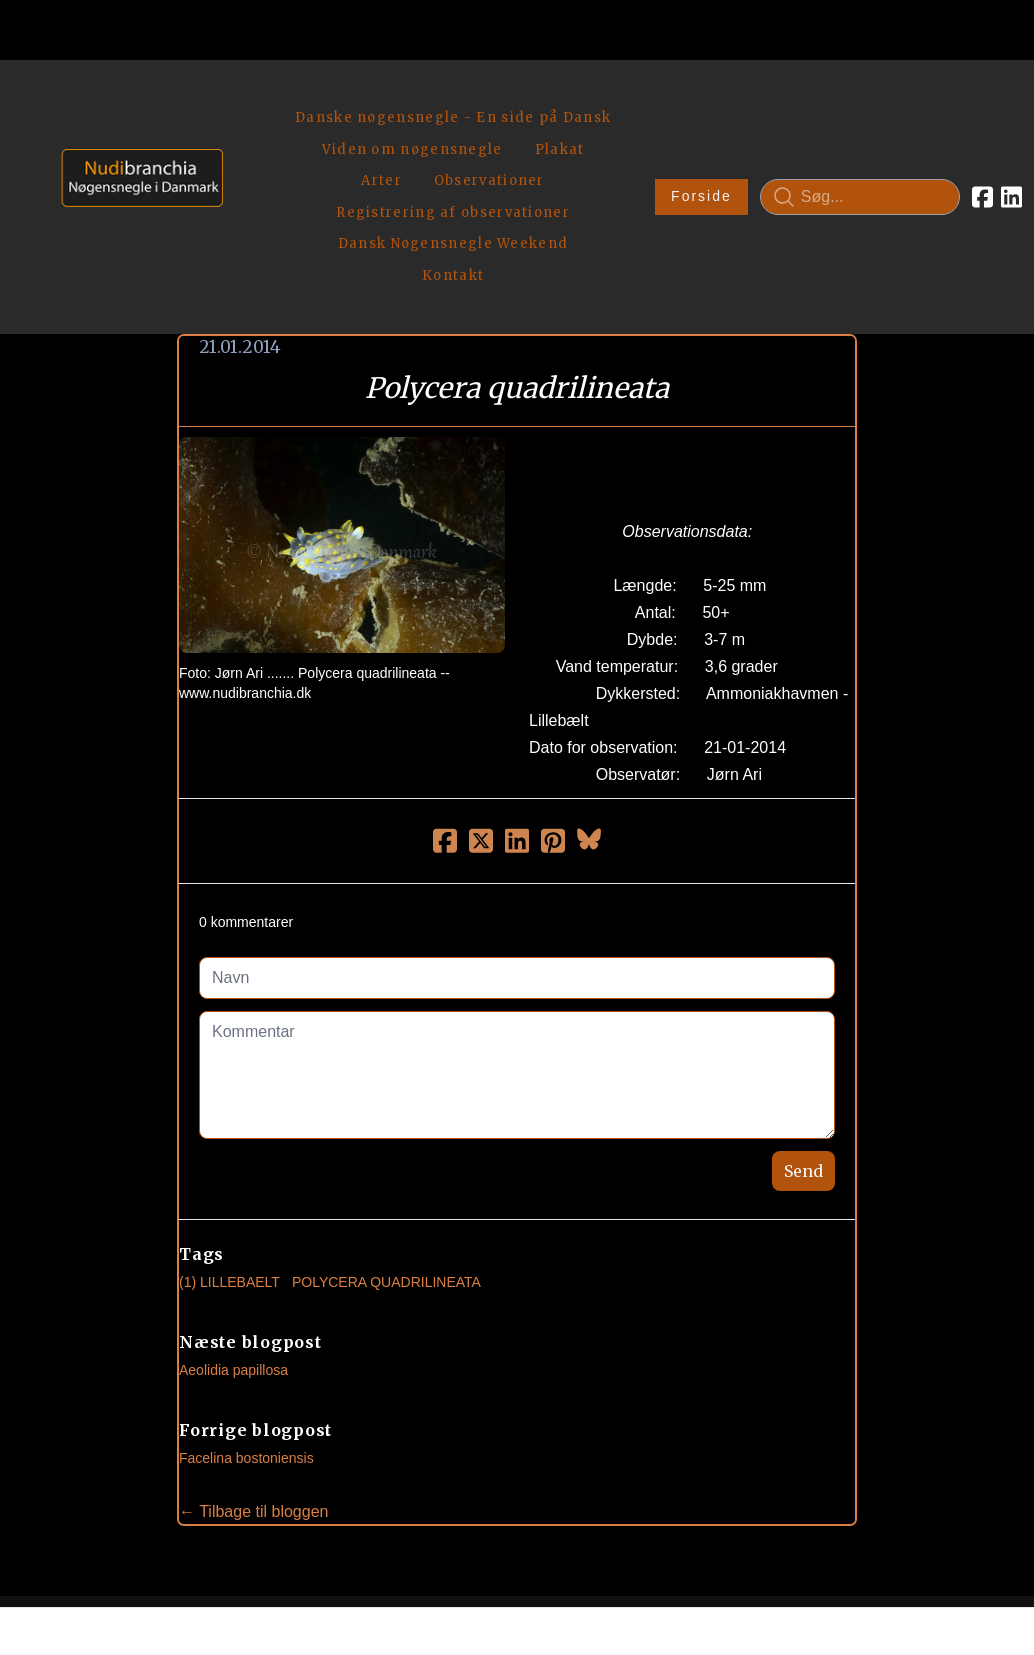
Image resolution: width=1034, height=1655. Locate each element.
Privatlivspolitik (708, 1570)
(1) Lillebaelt (229, 1141)
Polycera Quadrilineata (386, 1141)
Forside (633, 126)
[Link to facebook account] (914, 126)
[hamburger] (247, 98)
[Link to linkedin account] (943, 126)
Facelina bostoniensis (246, 1317)
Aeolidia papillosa (233, 1229)
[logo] (135, 125)
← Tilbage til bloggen (253, 1370)
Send (803, 1030)
